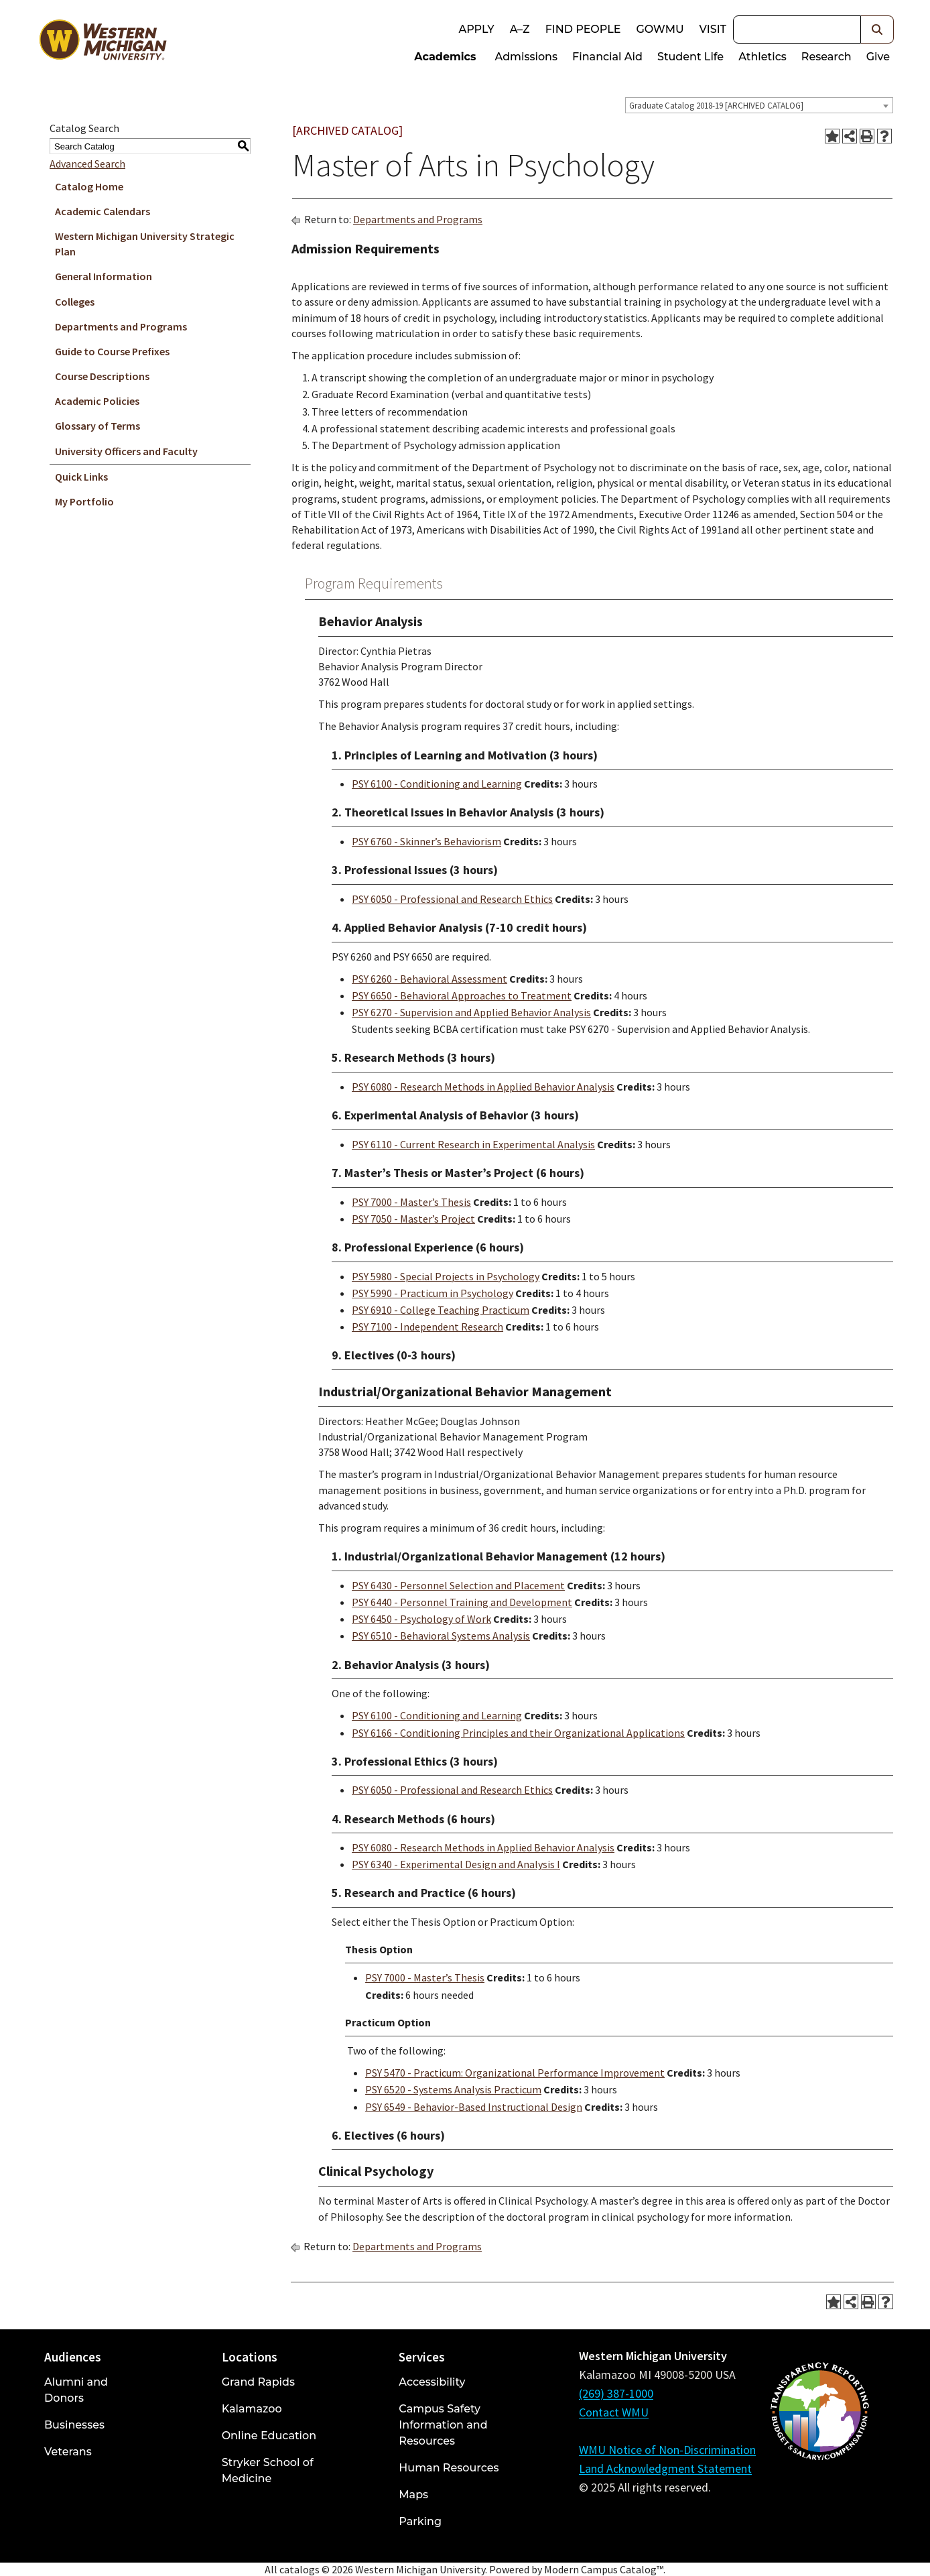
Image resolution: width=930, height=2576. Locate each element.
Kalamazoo (252, 2408)
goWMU (659, 29)
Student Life (690, 56)
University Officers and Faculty (126, 451)
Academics (445, 56)
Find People (583, 29)
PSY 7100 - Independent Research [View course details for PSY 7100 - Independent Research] (427, 1326)
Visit (713, 29)
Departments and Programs (121, 326)
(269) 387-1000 (616, 2393)
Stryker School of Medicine (268, 2470)
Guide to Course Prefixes (112, 351)
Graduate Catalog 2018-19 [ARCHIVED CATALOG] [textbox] (716, 105)
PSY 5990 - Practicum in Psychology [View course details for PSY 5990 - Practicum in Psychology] (432, 1293)
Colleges (74, 301)
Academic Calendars (102, 211)
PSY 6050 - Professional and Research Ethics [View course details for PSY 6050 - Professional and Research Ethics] (452, 899)
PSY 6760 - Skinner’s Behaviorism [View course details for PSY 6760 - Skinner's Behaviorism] (426, 841)
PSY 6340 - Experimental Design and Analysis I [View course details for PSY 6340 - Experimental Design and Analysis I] (456, 1864)
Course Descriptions (102, 376)
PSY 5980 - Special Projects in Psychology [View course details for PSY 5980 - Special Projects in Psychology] (445, 1276)
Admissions (526, 56)
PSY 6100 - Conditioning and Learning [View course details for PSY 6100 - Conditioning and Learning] (437, 783)
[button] (877, 29)
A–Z (520, 29)
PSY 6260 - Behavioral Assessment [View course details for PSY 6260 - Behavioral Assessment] (429, 978)
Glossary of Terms (97, 425)
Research (826, 56)
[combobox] (759, 105)
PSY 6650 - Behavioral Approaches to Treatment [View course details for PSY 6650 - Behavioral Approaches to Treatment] (462, 995)
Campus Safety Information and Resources (443, 2424)
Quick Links (81, 476)
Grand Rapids (258, 2382)
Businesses (74, 2424)
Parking (420, 2521)
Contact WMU (614, 2412)
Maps (413, 2494)
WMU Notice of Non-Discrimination (667, 2449)
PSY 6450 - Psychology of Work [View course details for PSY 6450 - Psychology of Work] (421, 1619)
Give (878, 56)
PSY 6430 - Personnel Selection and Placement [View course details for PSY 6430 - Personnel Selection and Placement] (458, 1585)
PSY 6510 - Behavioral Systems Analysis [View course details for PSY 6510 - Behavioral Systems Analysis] (441, 1635)
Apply (476, 29)
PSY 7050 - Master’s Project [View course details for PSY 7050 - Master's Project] (413, 1218)
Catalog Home (89, 186)
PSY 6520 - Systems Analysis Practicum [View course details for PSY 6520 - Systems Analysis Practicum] (453, 2089)
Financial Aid (607, 56)
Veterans (68, 2451)
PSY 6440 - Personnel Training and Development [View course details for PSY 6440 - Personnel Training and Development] (462, 1602)
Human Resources (449, 2467)
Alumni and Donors (76, 2390)
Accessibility (432, 2382)
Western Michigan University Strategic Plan (145, 243)
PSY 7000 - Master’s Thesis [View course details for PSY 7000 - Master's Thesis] (411, 1202)
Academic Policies (97, 401)
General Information (103, 276)
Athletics (762, 56)
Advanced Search (87, 163)
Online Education (269, 2435)
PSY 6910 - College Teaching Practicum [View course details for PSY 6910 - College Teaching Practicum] (440, 1309)
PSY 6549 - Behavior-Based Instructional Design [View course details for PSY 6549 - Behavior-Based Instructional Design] (473, 2106)
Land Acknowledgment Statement (665, 2468)
